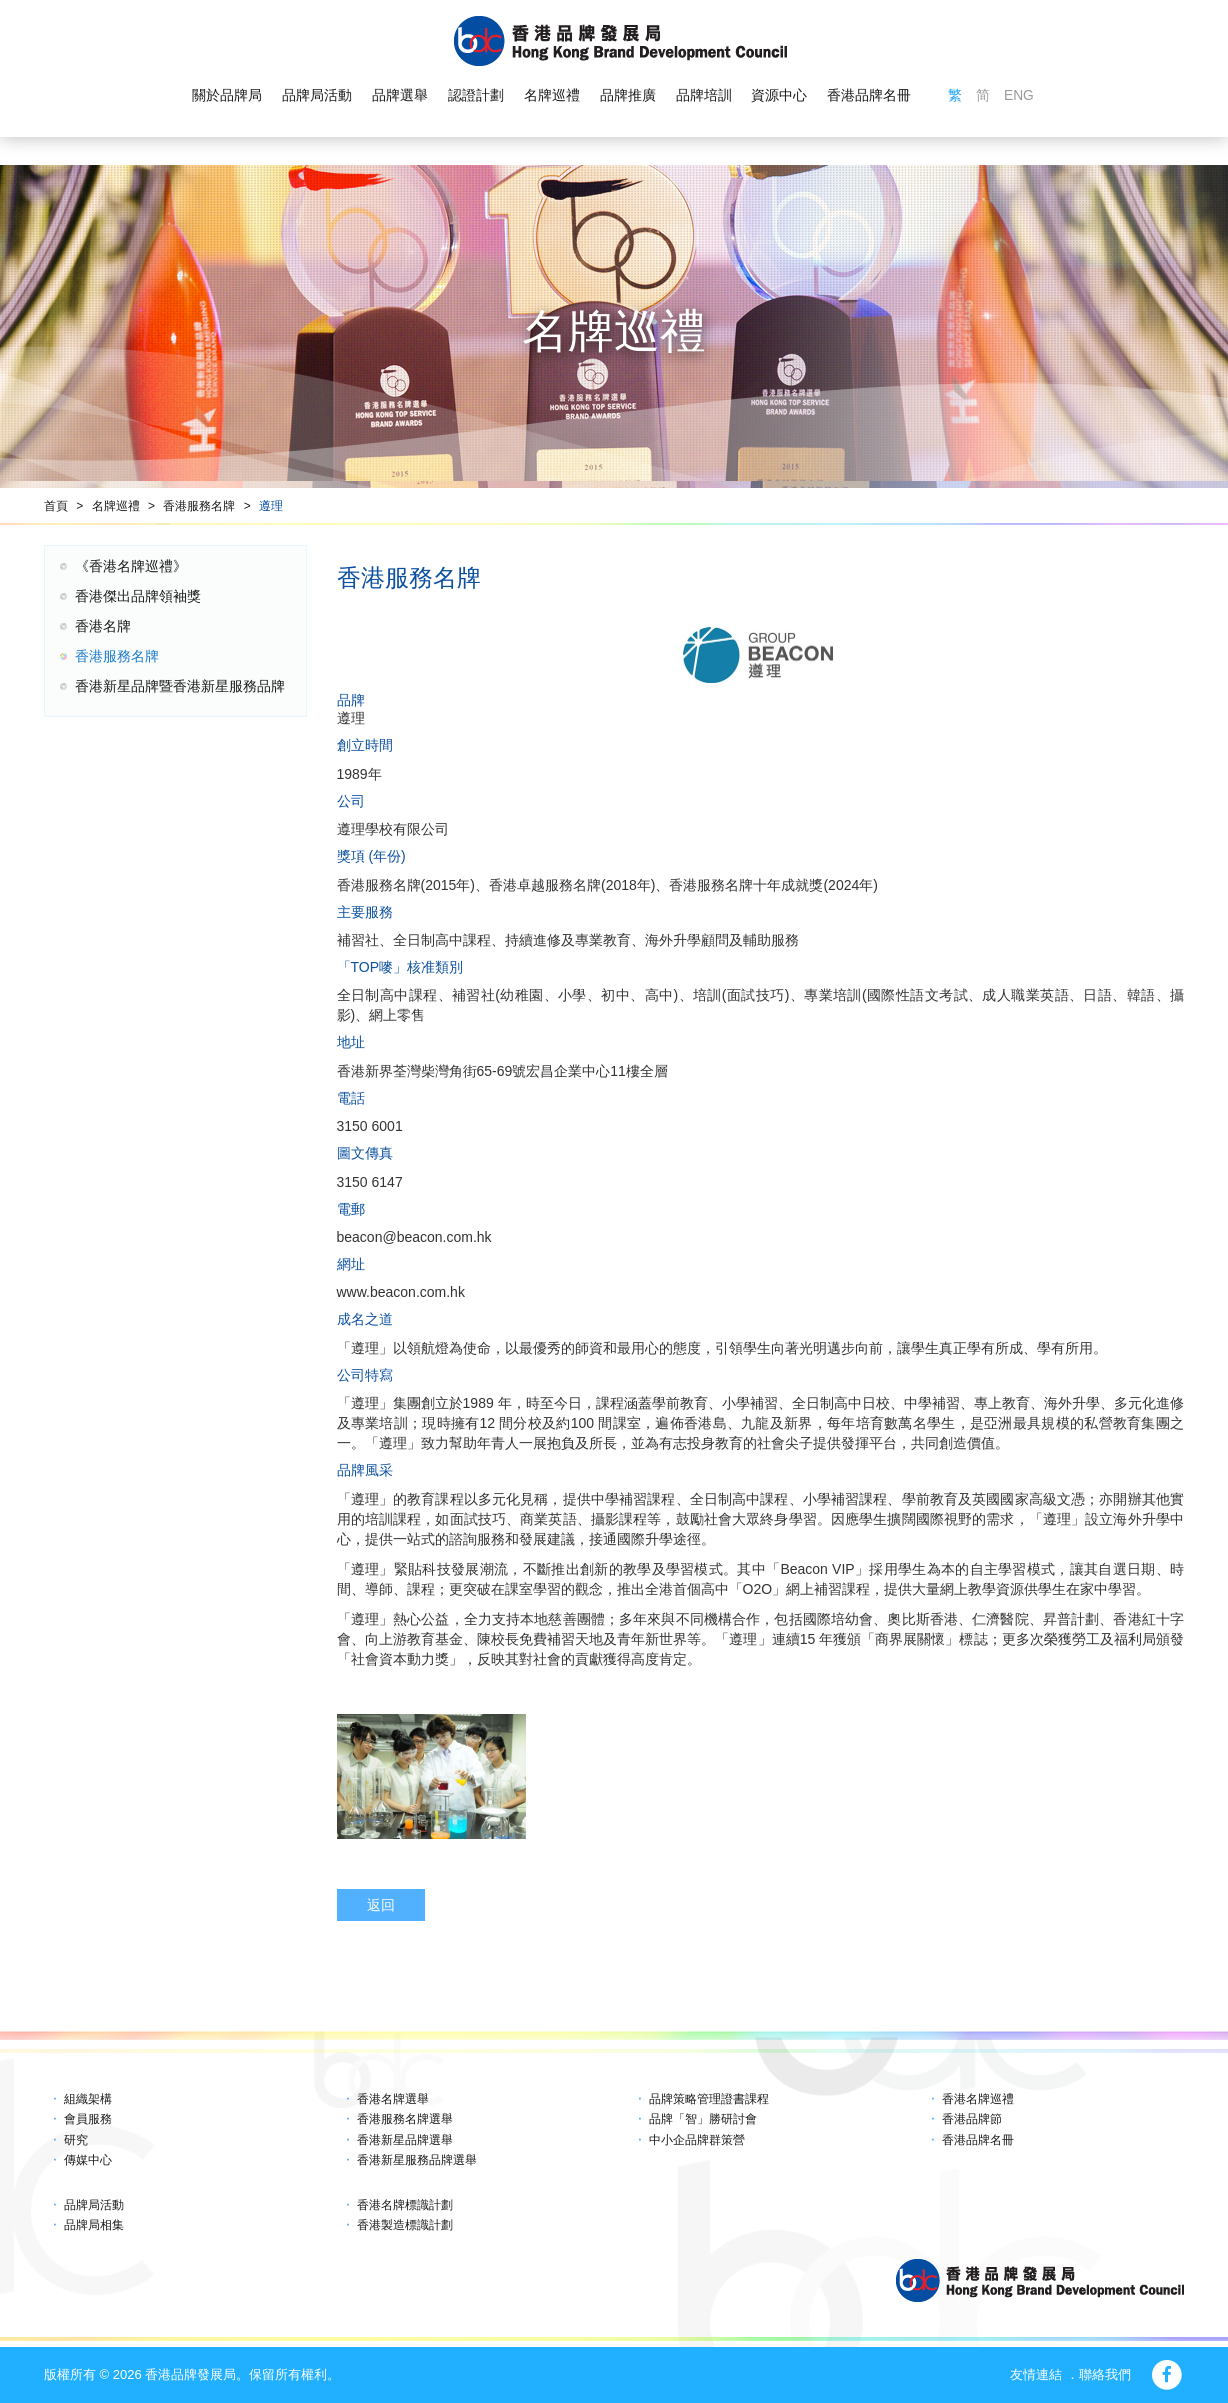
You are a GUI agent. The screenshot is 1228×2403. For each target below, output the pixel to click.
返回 (381, 1905)
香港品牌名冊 (869, 96)
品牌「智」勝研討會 (703, 2119)
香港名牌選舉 (393, 2099)
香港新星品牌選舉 (405, 2140)
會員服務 (88, 2119)
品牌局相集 (94, 2225)
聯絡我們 (1105, 2374)
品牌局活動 (317, 96)
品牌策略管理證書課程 (709, 2099)
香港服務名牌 (199, 506)
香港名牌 (103, 626)
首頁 (56, 506)
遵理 (271, 506)
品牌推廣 (627, 96)
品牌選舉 (400, 96)
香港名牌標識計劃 (405, 2205)
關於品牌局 (227, 96)
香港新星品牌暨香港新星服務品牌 (180, 686)
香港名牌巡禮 (978, 2099)
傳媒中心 (88, 2160)
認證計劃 (476, 96)
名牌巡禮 (551, 96)
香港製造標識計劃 (405, 2225)
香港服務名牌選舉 (405, 2119)
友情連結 (1036, 2374)
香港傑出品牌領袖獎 (138, 596)
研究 (76, 2140)
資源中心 (779, 96)
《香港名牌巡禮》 (131, 566)
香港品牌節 (972, 2119)
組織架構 (88, 2099)
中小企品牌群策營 (697, 2140)
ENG (1019, 96)
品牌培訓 (703, 96)
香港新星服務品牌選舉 (417, 2160)
